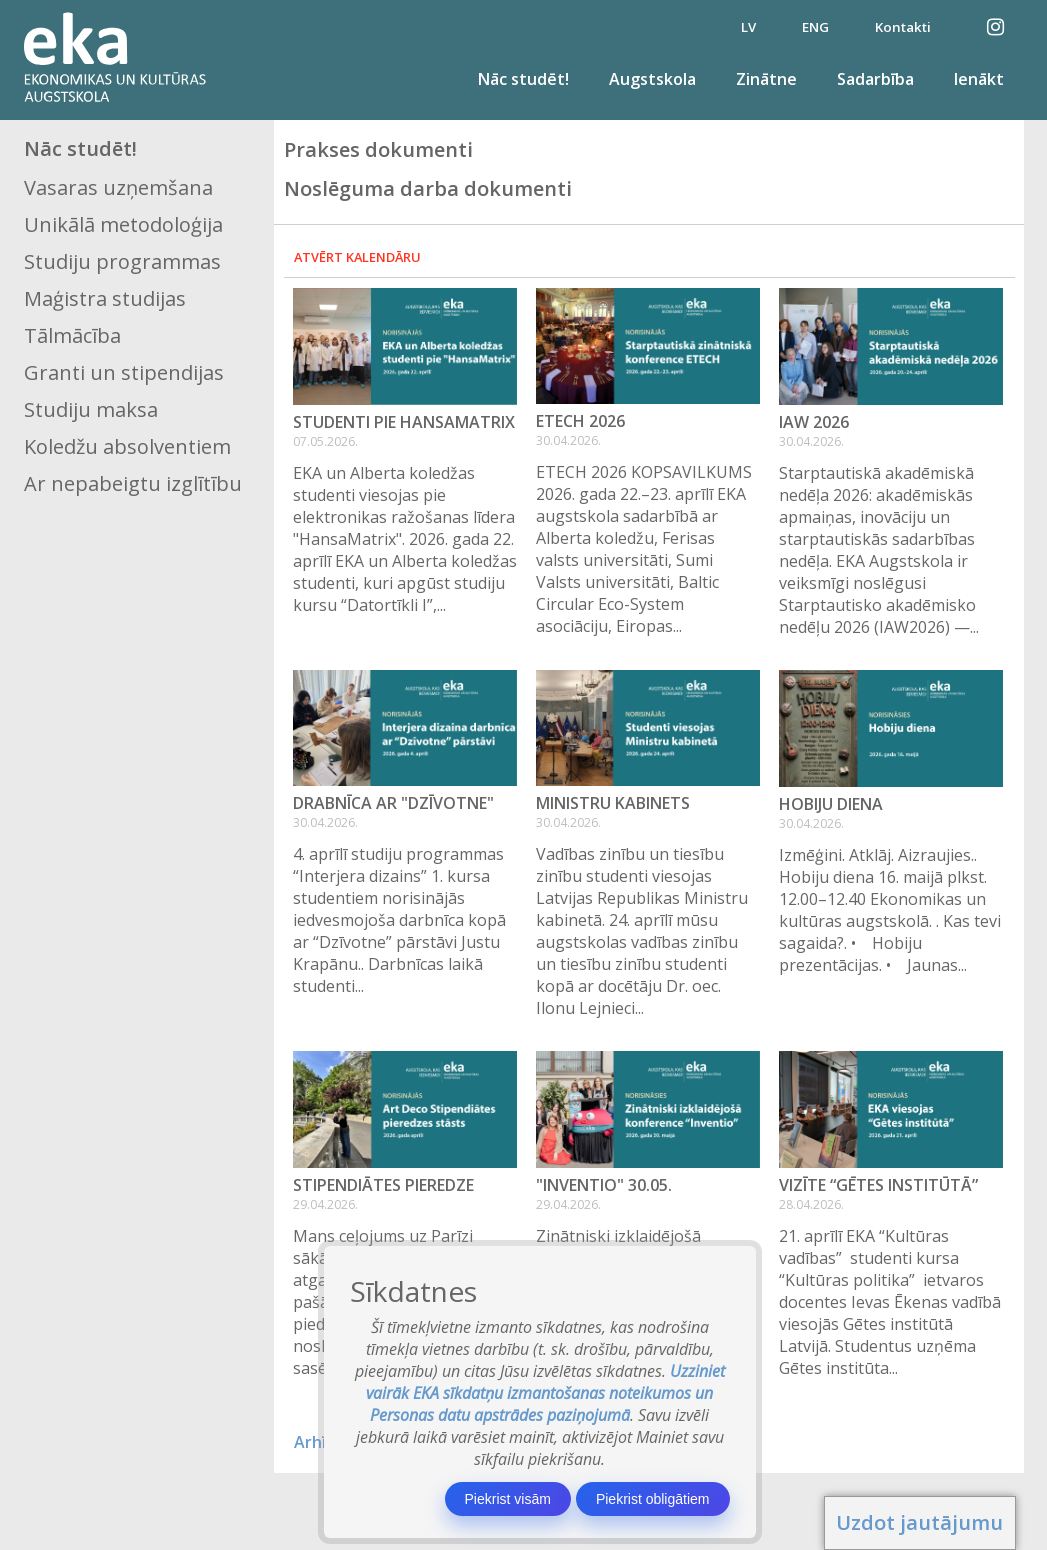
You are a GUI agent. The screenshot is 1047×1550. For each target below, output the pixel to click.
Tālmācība (72, 335)
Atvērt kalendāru (357, 257)
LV (748, 27)
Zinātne (766, 79)
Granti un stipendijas (124, 372)
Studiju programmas (122, 261)
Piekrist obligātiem (653, 1499)
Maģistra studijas (105, 298)
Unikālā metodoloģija (123, 224)
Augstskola (652, 79)
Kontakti (903, 27)
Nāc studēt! (523, 79)
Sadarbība (875, 79)
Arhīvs (318, 1442)
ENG (815, 27)
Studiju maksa (91, 409)
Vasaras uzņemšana (118, 187)
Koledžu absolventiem (127, 446)
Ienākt (979, 79)
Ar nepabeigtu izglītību (133, 483)
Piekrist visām (508, 1499)
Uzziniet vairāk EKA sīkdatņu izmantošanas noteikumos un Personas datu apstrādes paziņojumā (545, 1393)
